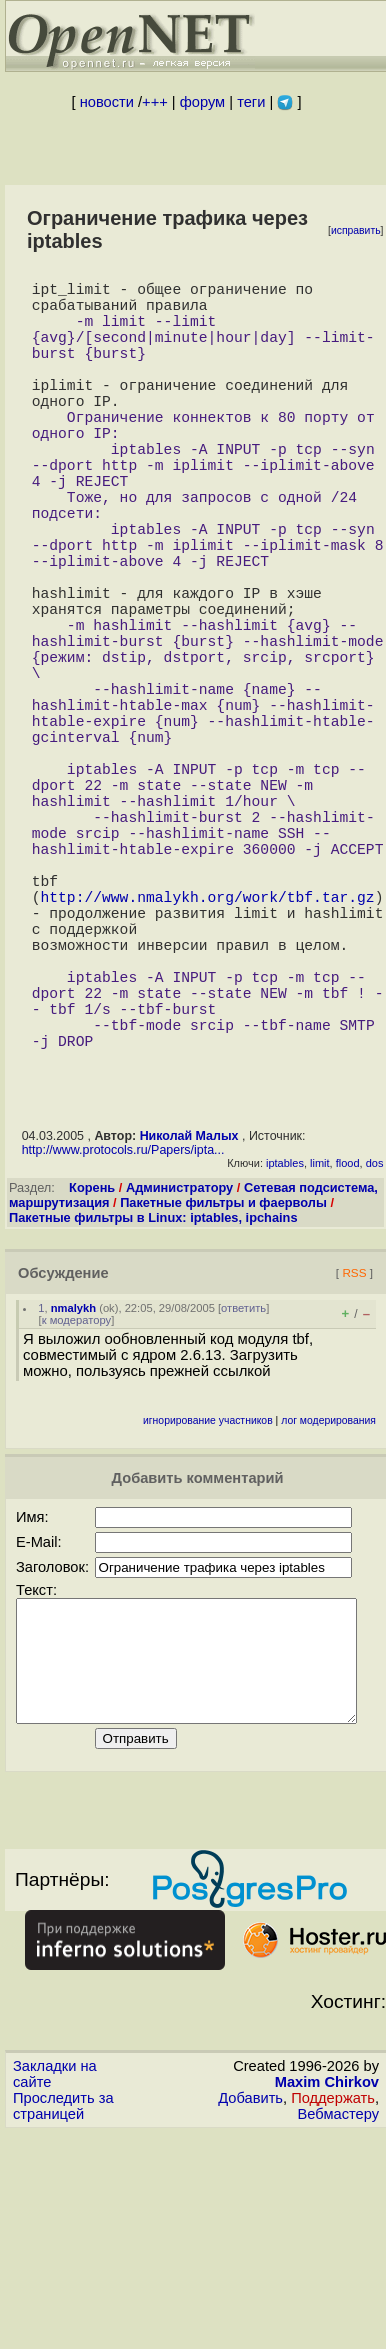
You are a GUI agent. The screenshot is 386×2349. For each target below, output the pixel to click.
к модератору (77, 1512)
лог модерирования (328, 1612)
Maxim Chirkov (327, 2298)
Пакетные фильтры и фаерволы (223, 1394)
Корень (92, 1379)
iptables (285, 1355)
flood (348, 1355)
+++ (155, 102)
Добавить (250, 2314)
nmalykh (73, 1500)
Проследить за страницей (63, 2322)
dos (375, 1355)
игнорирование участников (208, 1612)
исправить (356, 230)
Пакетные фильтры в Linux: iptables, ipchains (153, 1409)
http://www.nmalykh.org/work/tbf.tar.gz (207, 1052)
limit (320, 1355)
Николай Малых (189, 1328)
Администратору (179, 1379)
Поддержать (333, 2314)
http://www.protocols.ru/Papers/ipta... (123, 1342)
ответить (243, 1500)
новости (107, 102)
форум (202, 102)
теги (251, 102)
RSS (354, 1464)
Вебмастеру (338, 2330)
